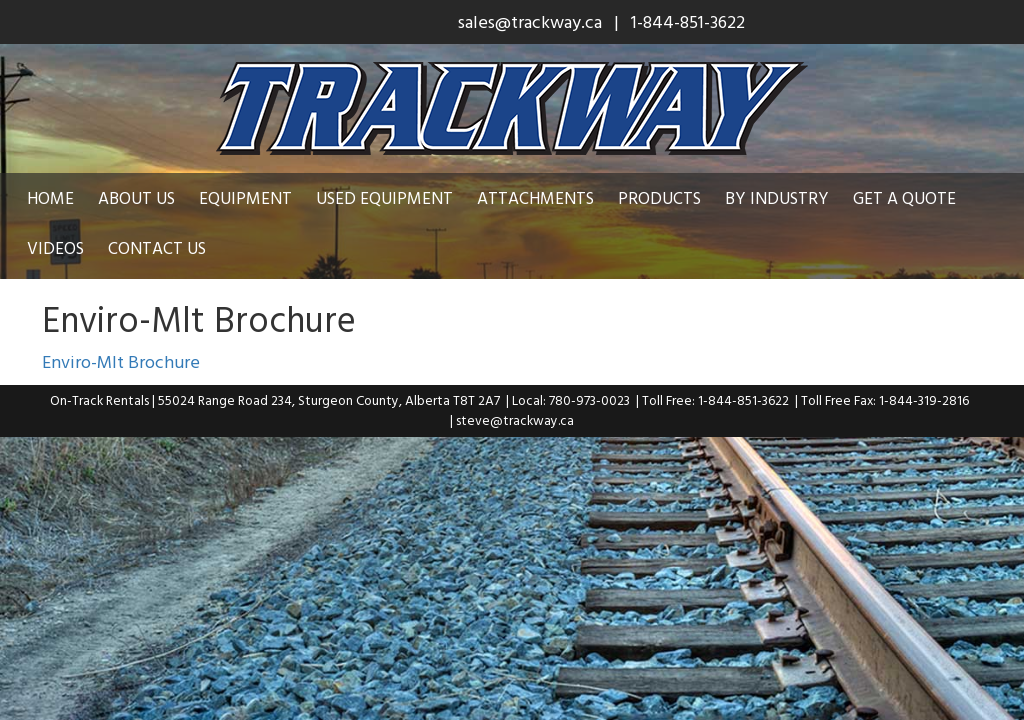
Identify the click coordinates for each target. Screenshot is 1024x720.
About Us (136, 197)
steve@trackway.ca (515, 420)
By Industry (777, 197)
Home (50, 197)
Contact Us (157, 247)
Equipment (245, 197)
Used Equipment (384, 197)
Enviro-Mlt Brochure (121, 361)
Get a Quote (904, 197)
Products (659, 197)
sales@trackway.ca (530, 21)
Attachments (535, 197)
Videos (55, 247)
